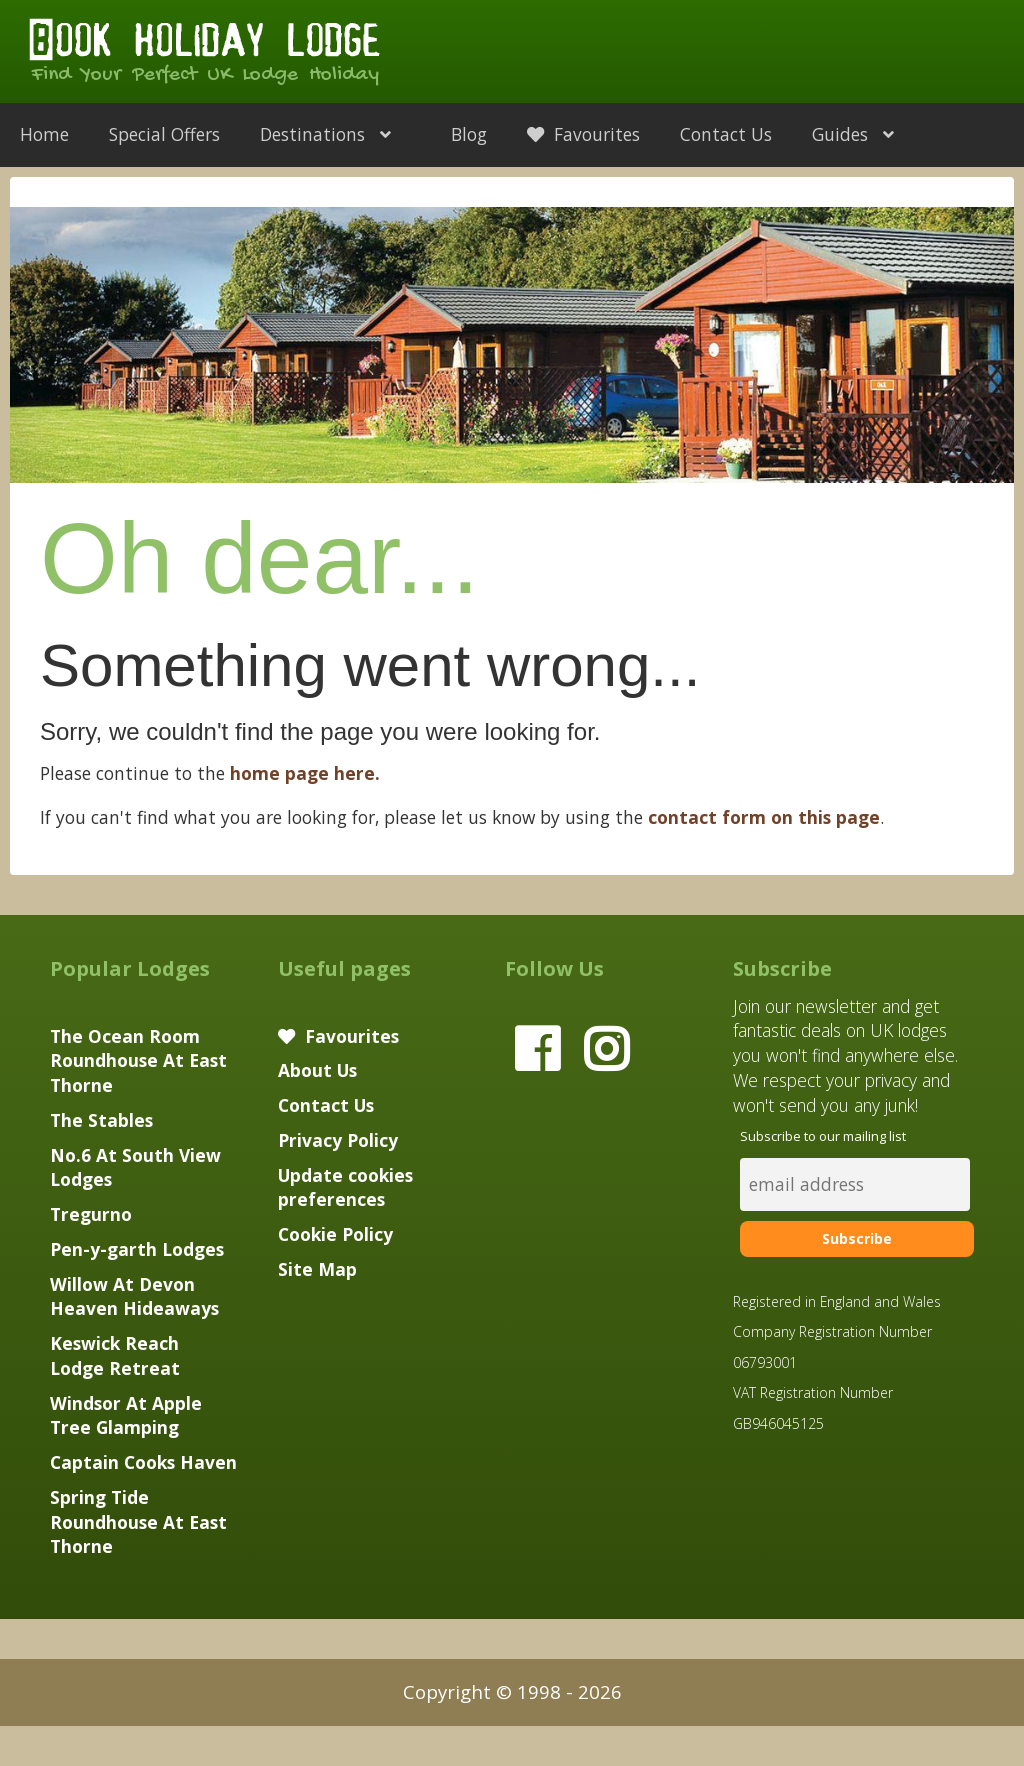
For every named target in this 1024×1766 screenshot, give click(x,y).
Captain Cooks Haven (143, 1462)
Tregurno (91, 1214)
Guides (863, 134)
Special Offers (164, 134)
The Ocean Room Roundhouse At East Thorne (138, 1061)
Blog (469, 134)
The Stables (101, 1120)
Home (44, 134)
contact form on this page (764, 817)
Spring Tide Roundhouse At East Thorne (138, 1522)
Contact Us (726, 134)
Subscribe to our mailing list (823, 1136)
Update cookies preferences (345, 1187)
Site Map (317, 1269)
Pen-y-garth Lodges (137, 1249)
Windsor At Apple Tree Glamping (126, 1415)
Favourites (583, 134)
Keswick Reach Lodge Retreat (115, 1355)
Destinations (335, 134)
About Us (317, 1070)
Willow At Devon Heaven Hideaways (134, 1296)
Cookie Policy (335, 1234)
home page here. (305, 773)
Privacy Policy (338, 1140)
